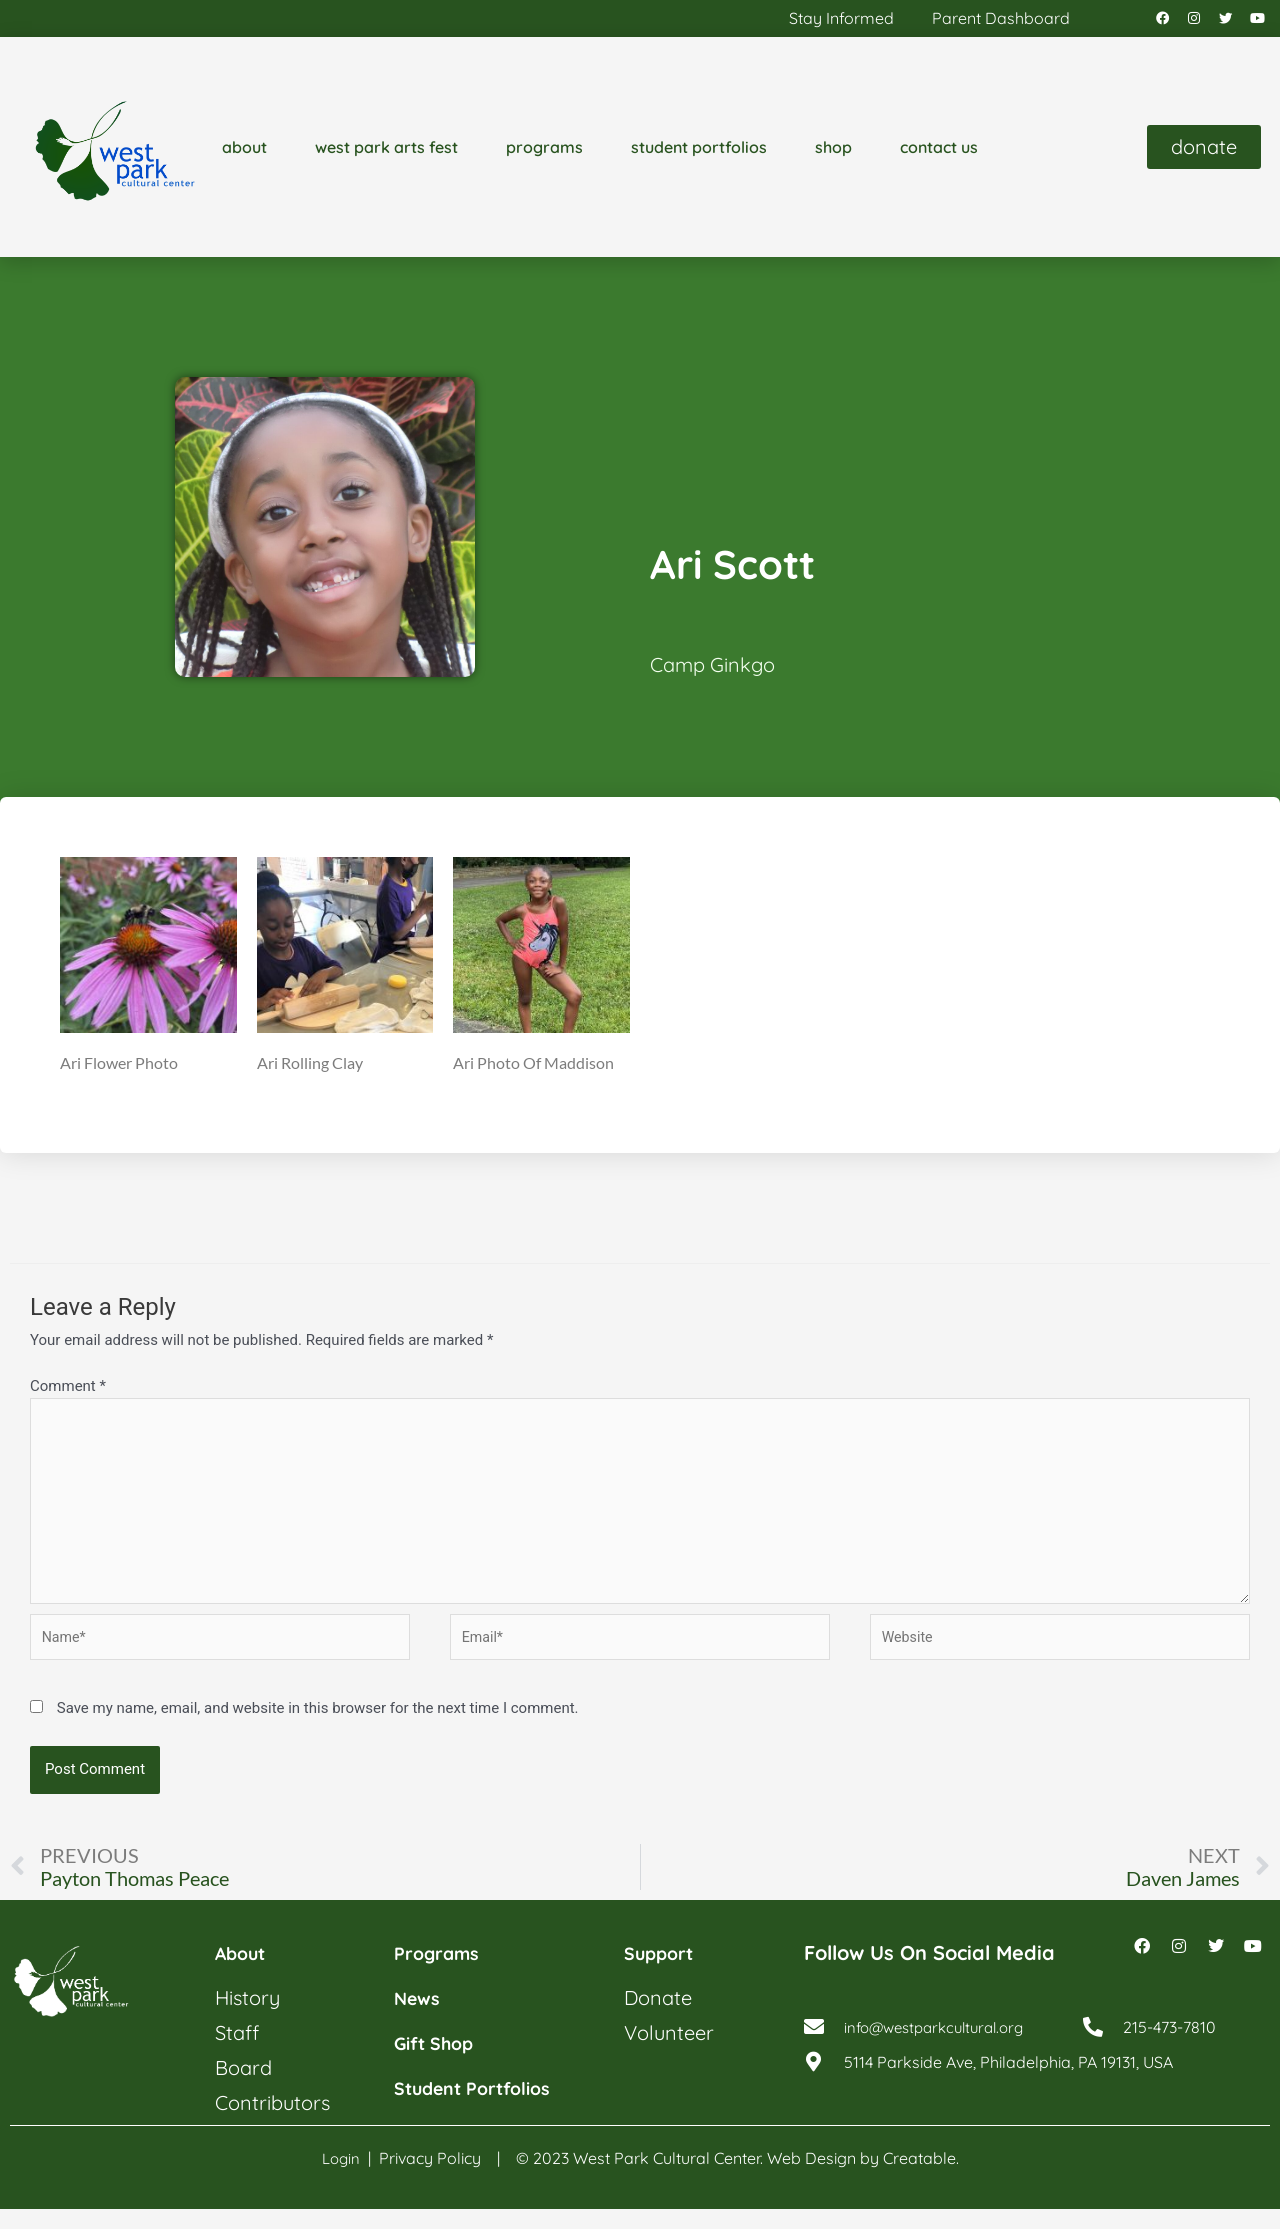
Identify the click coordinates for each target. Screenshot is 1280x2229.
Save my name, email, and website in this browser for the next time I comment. (318, 1727)
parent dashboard (1001, 21)
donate (658, 2018)
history (247, 2018)
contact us (939, 152)
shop (833, 152)
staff (237, 2053)
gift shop (439, 2063)
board (243, 2088)
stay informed (841, 21)
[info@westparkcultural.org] (814, 2053)
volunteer (669, 2053)
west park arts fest (386, 152)
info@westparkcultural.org (942, 2053)
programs (544, 152)
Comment (68, 1392)
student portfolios (699, 152)
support (663, 1973)
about (244, 152)
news (420, 2018)
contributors (272, 2123)
